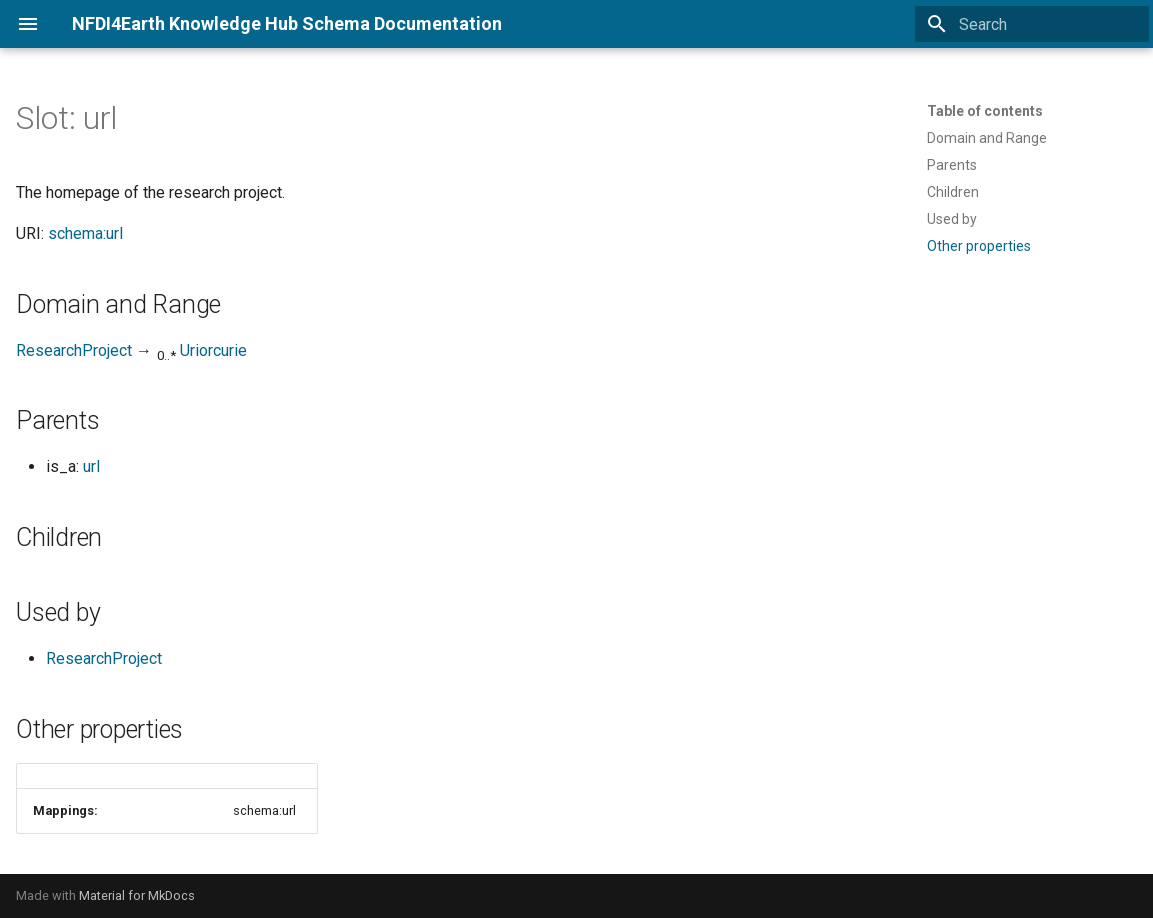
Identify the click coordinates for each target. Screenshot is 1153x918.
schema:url (85, 233)
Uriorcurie (213, 350)
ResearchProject (74, 350)
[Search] (1032, 24)
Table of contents (985, 111)
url (91, 466)
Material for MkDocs (137, 895)
